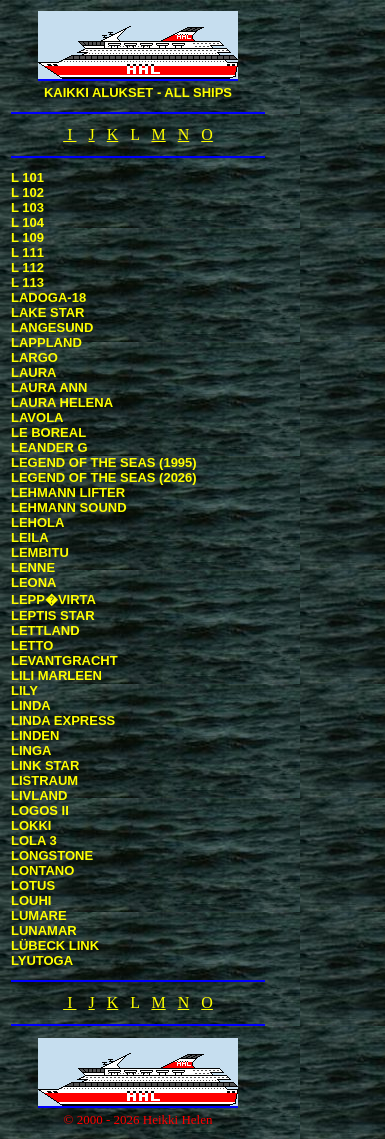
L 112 (27, 267)
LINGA (31, 750)
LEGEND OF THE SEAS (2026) (104, 477)
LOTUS (33, 885)
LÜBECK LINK (55, 945)
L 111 (27, 252)
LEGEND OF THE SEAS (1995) (104, 462)
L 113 (27, 282)
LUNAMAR (44, 930)
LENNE (33, 567)
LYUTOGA (42, 960)
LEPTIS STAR (53, 615)
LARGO (34, 357)
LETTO (32, 645)
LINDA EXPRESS (63, 720)
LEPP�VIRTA (53, 599)
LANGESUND (52, 327)
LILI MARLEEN (56, 675)
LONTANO (42, 870)
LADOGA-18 (48, 297)
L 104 (27, 222)
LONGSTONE (52, 855)
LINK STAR (45, 765)
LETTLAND (45, 630)
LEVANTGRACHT (64, 660)
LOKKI (31, 825)
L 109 (27, 237)
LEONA (34, 582)
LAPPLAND (46, 342)
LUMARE (39, 915)
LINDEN (35, 735)
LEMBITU (40, 552)
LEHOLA (37, 522)
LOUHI (31, 900)
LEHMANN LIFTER (68, 492)
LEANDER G (49, 447)
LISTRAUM (44, 780)
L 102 (27, 192)
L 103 (27, 207)
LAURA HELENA (62, 402)
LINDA (31, 705)
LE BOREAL (48, 432)
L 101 (27, 177)
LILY (24, 690)
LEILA (30, 537)
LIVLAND (39, 795)
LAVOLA (37, 417)
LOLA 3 (34, 840)
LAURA (34, 372)
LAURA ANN (49, 387)
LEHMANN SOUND (69, 507)
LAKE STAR (47, 312)
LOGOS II (40, 810)
